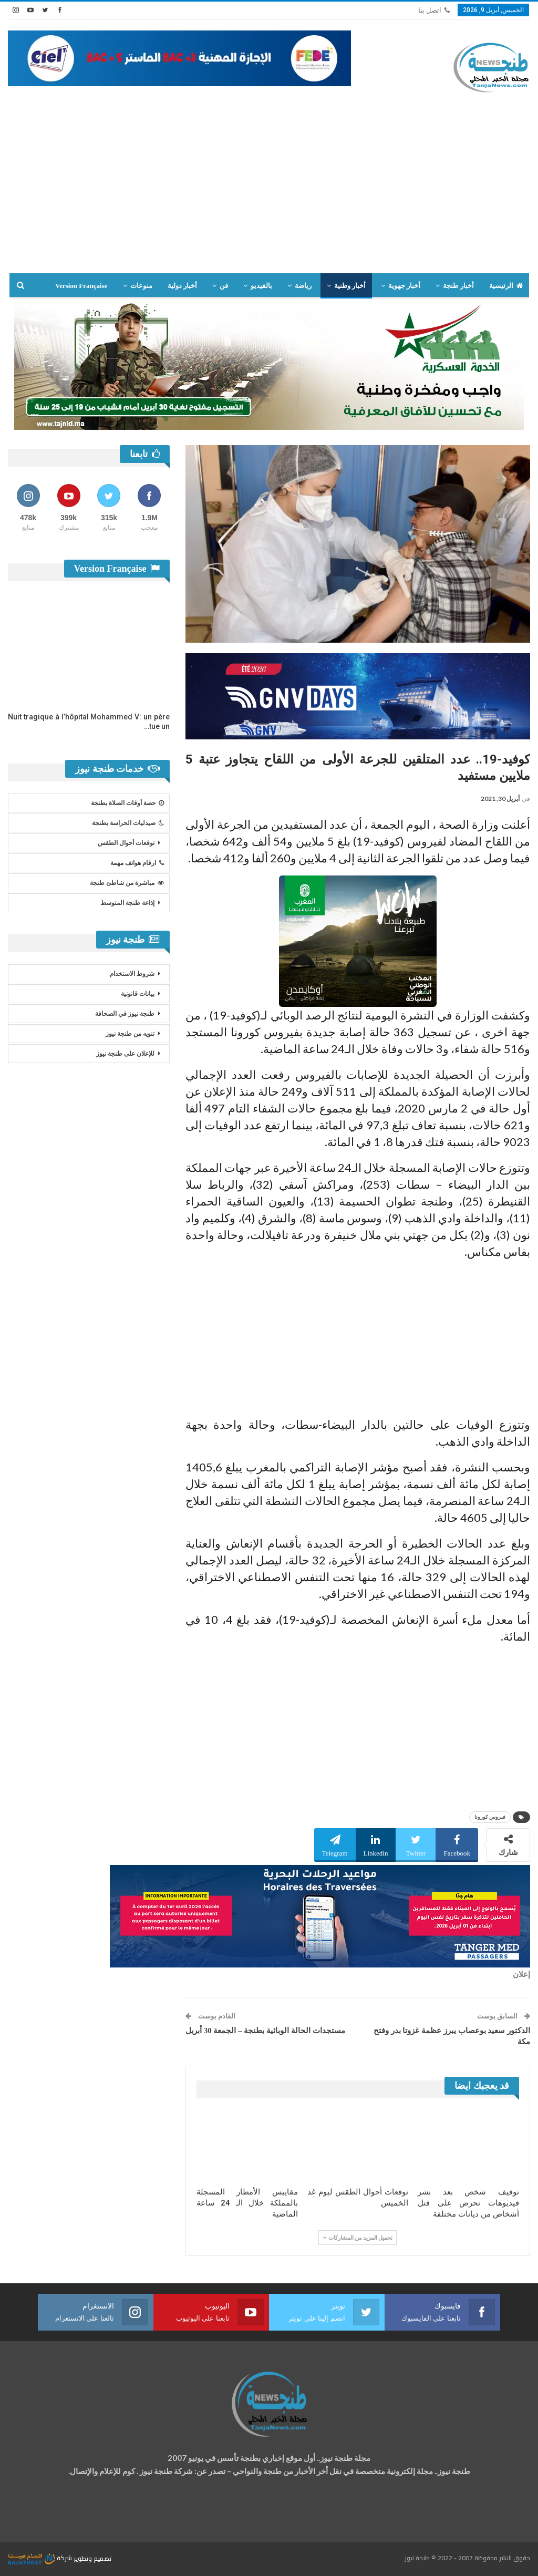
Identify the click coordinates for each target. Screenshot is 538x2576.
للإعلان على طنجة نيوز (125, 1053)
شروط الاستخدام (132, 973)
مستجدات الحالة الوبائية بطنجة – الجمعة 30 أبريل (265, 2030)
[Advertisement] (269, 183)
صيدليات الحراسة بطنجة (128, 823)
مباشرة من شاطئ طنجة (127, 883)
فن (224, 286)
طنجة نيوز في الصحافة (124, 1013)
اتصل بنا (434, 10)
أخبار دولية (182, 286)
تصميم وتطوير (92, 2558)
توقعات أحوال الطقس (126, 843)
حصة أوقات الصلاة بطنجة (127, 803)
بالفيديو (261, 286)
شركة (41, 2558)
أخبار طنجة (458, 286)
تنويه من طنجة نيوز (130, 1033)
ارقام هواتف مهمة (137, 863)
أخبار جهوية (404, 286)
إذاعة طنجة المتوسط (127, 902)
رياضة (303, 286)
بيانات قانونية (137, 993)
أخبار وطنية (350, 286)
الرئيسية (506, 286)
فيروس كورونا (490, 1817)
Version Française (81, 286)
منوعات (141, 286)
